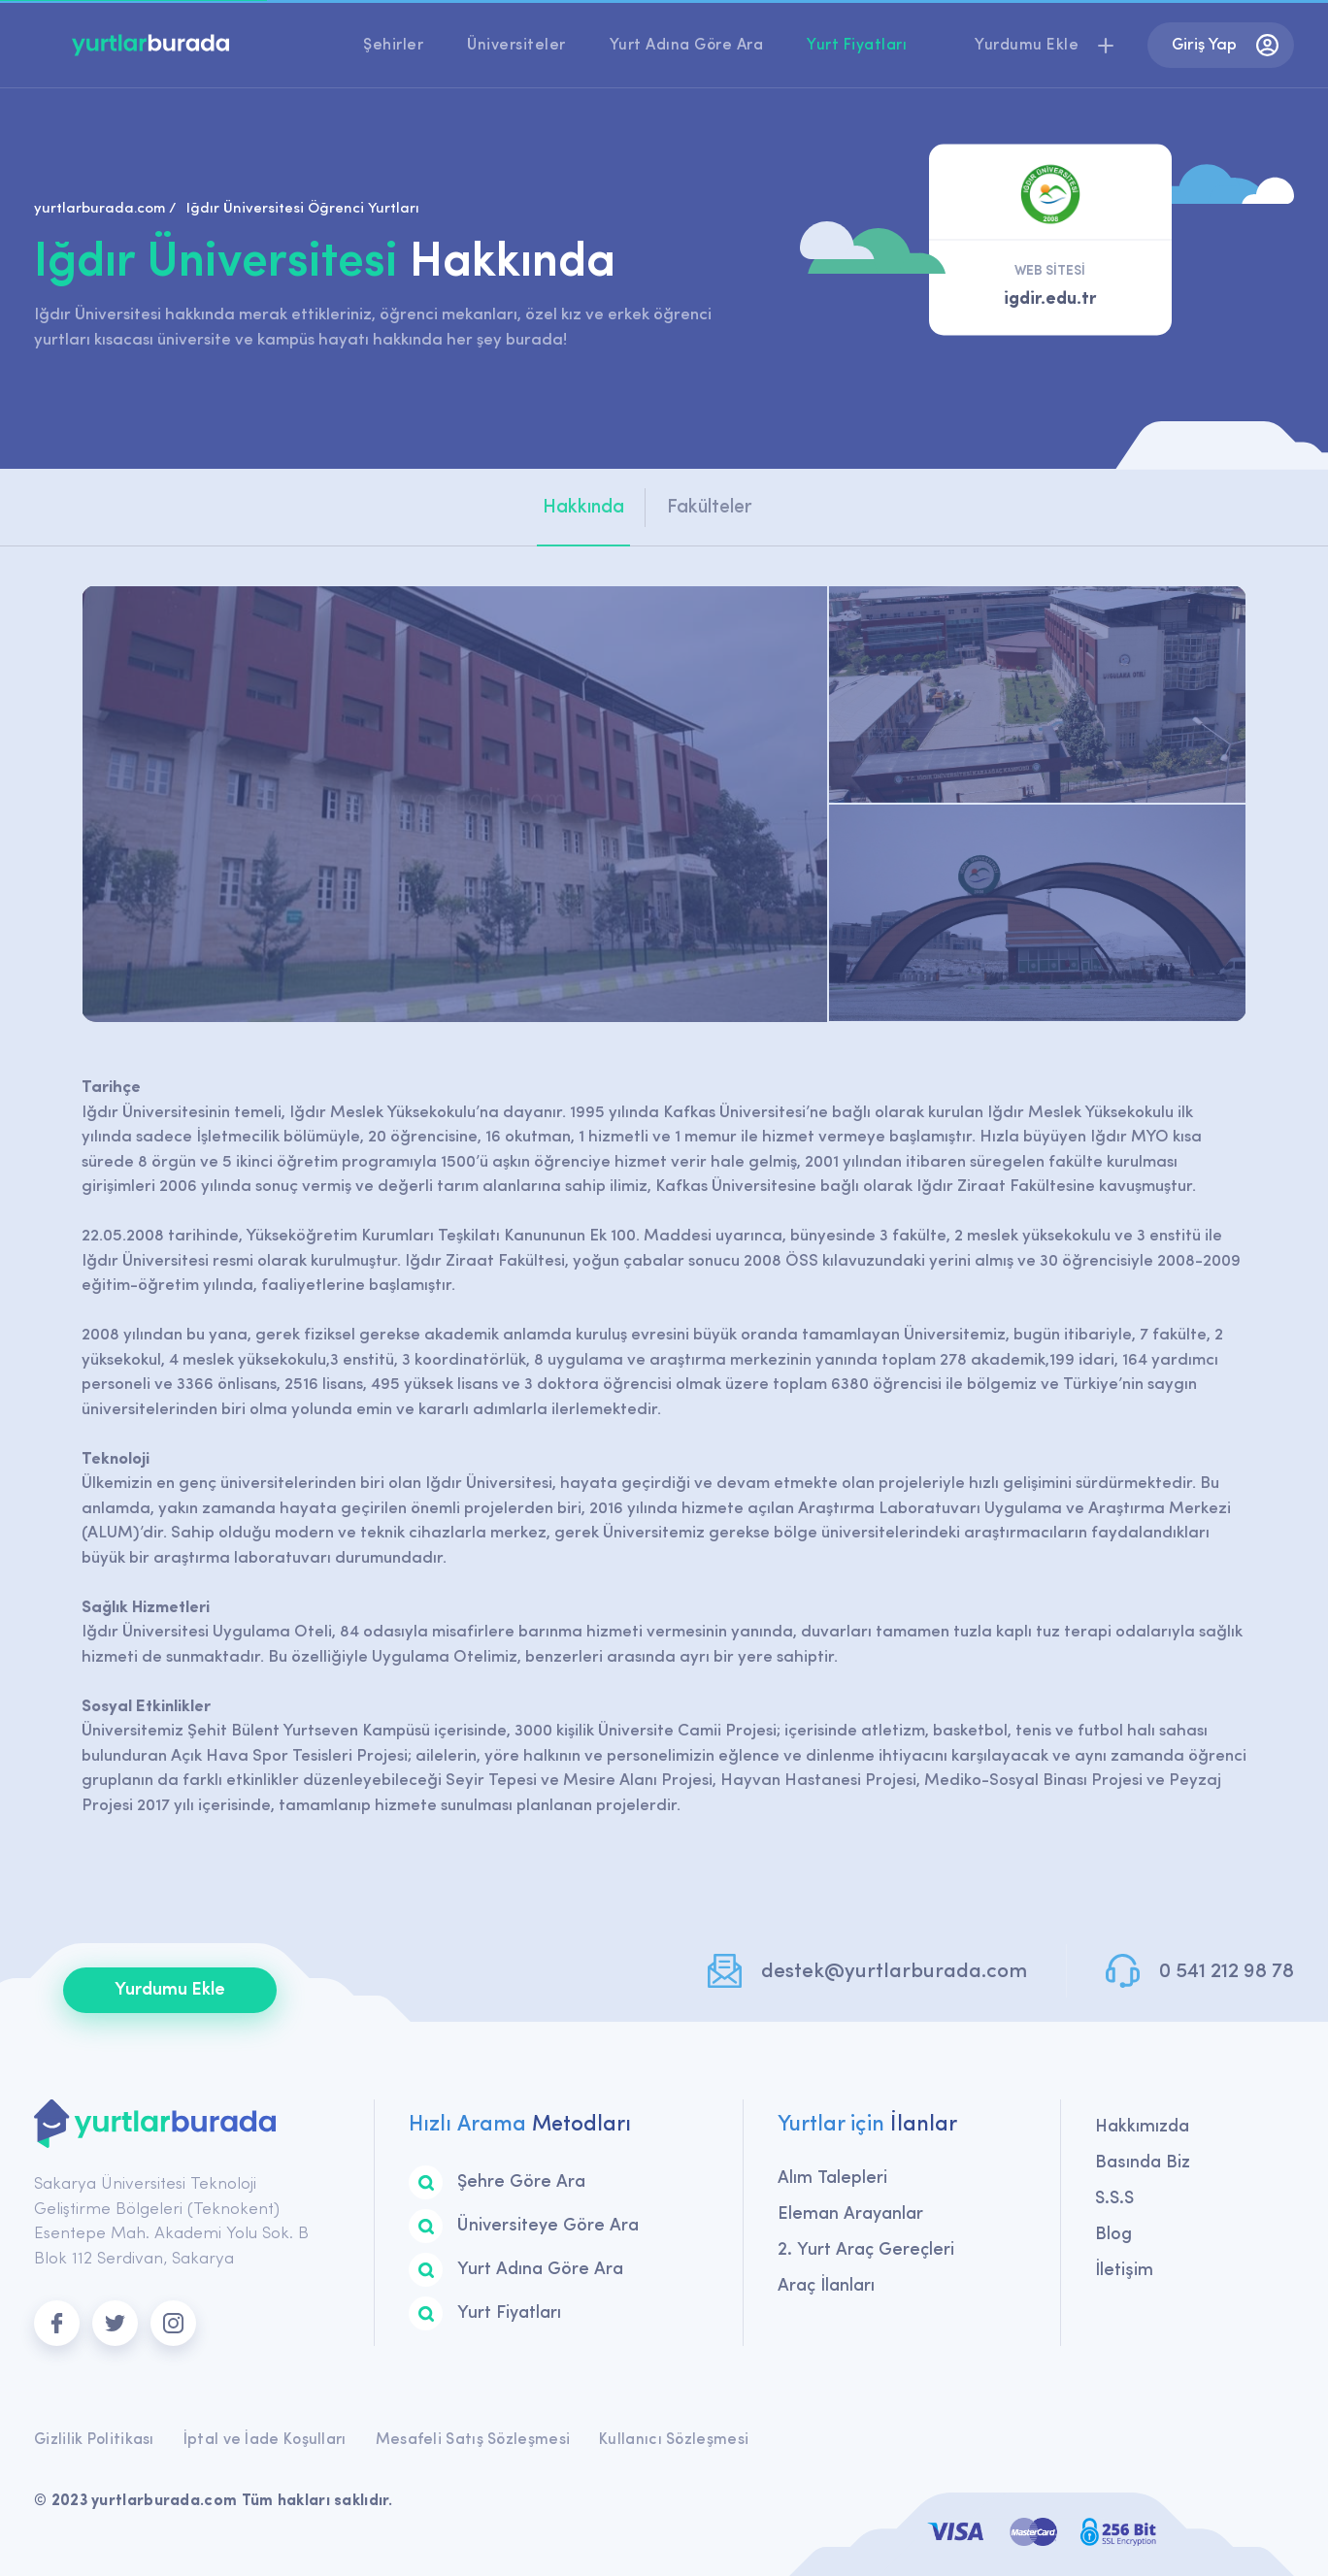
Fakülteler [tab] (709, 507)
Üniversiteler (516, 45)
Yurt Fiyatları (857, 45)
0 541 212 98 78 (1226, 1972)
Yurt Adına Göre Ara (687, 45)
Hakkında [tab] (583, 507)
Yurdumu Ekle (170, 1990)
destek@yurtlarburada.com (894, 1972)
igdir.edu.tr (1050, 300)
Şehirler (393, 45)
